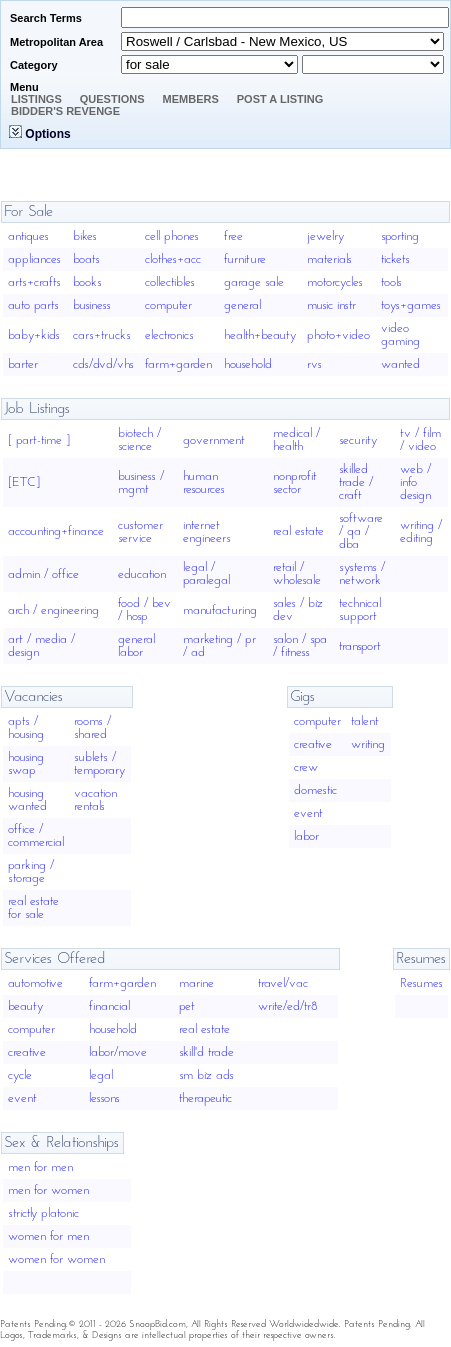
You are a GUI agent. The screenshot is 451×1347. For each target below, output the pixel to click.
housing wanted (27, 800)
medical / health (296, 440)
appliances (34, 259)
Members (191, 99)
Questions (112, 99)
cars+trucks (102, 335)
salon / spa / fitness (300, 646)
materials (329, 259)
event (308, 813)
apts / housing (26, 728)
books (87, 282)
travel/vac (283, 983)
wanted (400, 364)
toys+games (411, 305)
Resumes (421, 983)
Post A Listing (280, 99)
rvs (314, 364)
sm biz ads (206, 1075)
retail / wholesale (297, 574)
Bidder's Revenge (65, 111)
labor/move (118, 1052)
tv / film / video (420, 440)
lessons (104, 1098)
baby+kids (34, 335)
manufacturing (220, 610)
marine (196, 983)
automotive (35, 983)
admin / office (43, 574)
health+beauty (260, 335)
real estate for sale (33, 908)
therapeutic (205, 1098)
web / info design (415, 482)
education (142, 574)
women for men (48, 1236)
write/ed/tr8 (288, 1006)
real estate (298, 531)
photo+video (338, 335)
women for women (56, 1259)
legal (101, 1075)
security (358, 440)
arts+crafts (34, 282)
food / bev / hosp (144, 610)
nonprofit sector (295, 483)
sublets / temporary (99, 764)
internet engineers (207, 532)
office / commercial (36, 836)
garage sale (254, 282)
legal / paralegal (206, 574)
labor (306, 836)
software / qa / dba (361, 531)
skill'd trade (206, 1052)
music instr (331, 305)
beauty (25, 1006)
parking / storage (31, 872)
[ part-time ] (39, 440)
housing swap (26, 764)
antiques (28, 236)
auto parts (33, 305)
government (214, 440)
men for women (48, 1190)
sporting (400, 236)
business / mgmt (141, 483)
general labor (136, 646)
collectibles (170, 282)
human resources (204, 483)
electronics (169, 335)
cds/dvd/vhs (103, 364)
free (233, 236)
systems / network (362, 574)
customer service (140, 532)
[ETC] (24, 482)
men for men (40, 1167)
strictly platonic (43, 1213)
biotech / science (139, 440)
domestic (315, 790)
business (92, 305)
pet (187, 1006)
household (248, 364)
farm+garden (178, 364)
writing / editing (421, 532)
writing (368, 744)
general (242, 305)
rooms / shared (92, 728)
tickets (395, 259)
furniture (245, 259)
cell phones (172, 236)
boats (86, 259)
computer (168, 305)
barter (23, 364)
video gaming (400, 335)
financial (109, 1006)
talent (365, 721)
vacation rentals (95, 800)
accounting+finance (56, 531)
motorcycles (335, 282)
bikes (85, 236)
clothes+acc (173, 259)
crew (306, 767)
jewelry (325, 236)
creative (313, 744)
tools (391, 282)
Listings (36, 99)
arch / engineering (53, 610)
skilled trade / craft (356, 482)
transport (360, 646)
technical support (360, 610)
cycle (20, 1075)
